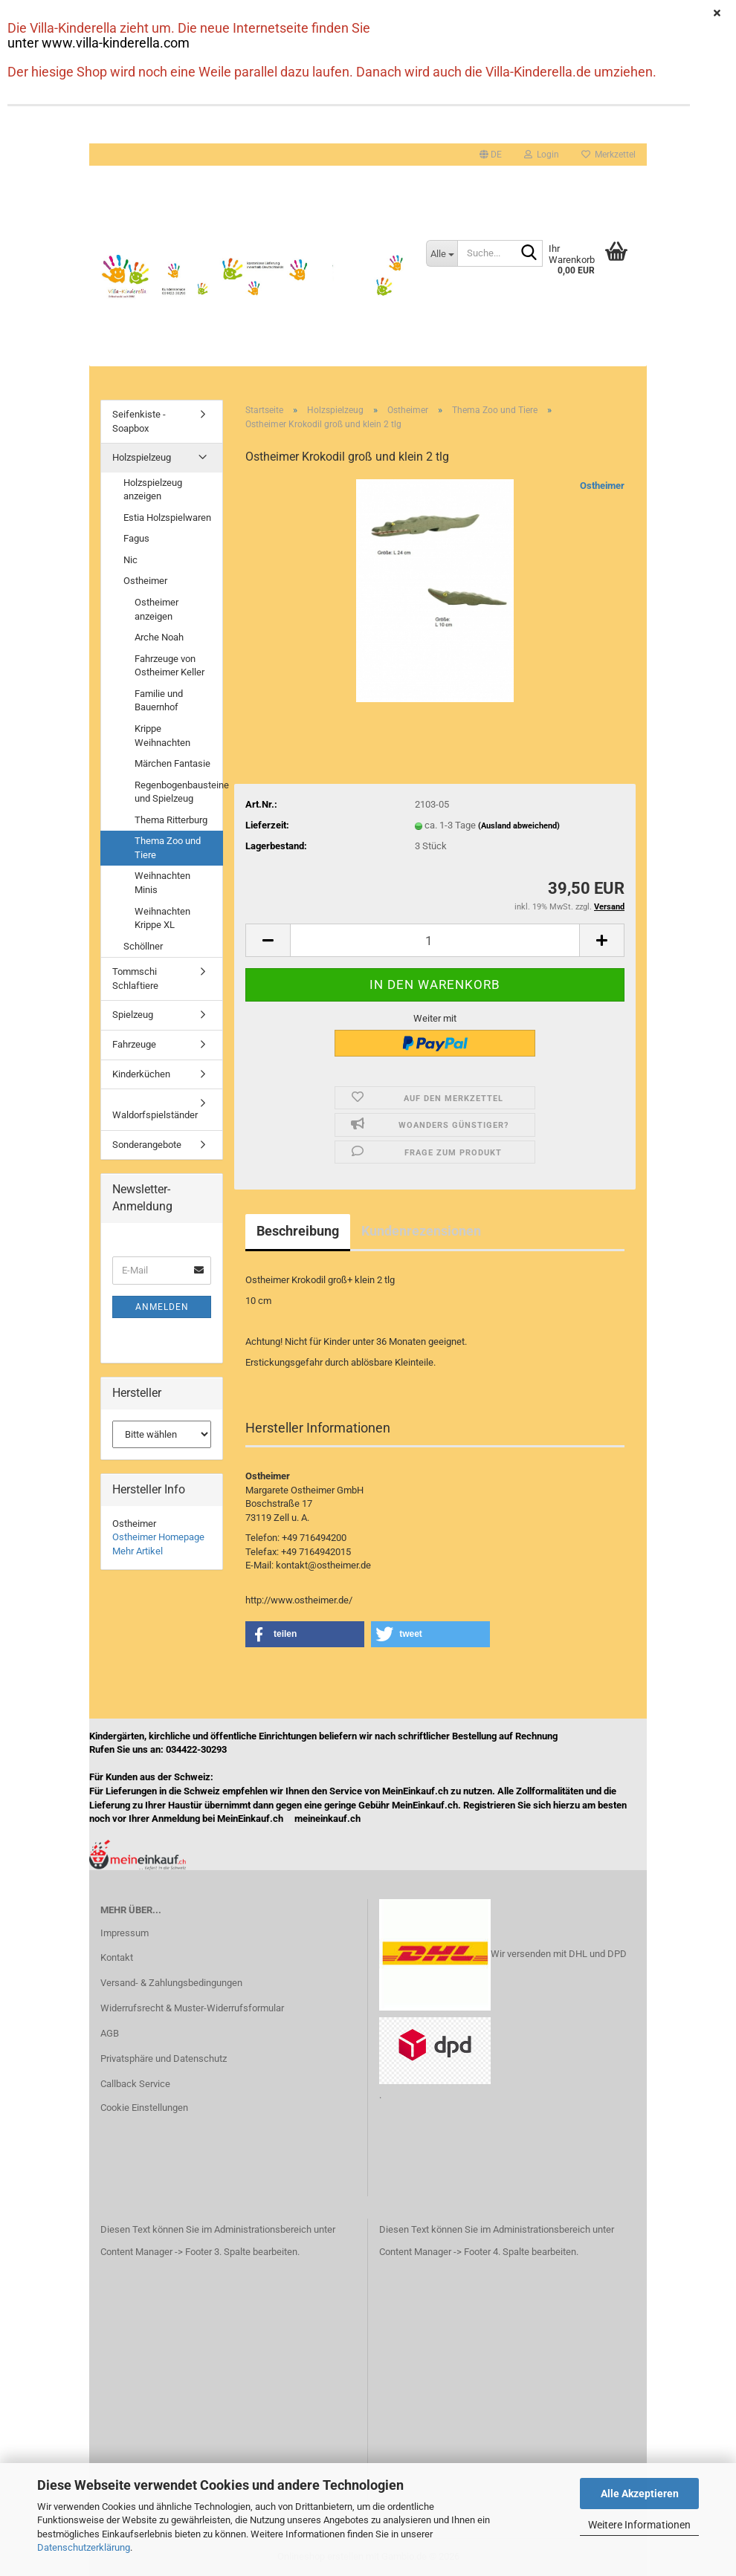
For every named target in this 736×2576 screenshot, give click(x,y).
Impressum (124, 1933)
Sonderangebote (146, 1144)
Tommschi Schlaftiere (135, 978)
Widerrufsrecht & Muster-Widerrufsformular (192, 2008)
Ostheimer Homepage (158, 1536)
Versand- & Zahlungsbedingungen (171, 1982)
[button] (490, 154)
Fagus (136, 538)
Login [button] (541, 154)
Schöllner (143, 946)
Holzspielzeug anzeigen (152, 489)
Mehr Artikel (137, 1551)
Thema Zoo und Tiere (168, 847)
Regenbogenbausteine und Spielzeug (178, 792)
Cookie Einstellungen (144, 2107)
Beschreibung (297, 1231)
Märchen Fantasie (172, 763)
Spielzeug (132, 1014)
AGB (109, 2033)
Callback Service (135, 2083)
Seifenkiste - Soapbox (139, 421)
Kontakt (116, 1957)
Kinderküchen (141, 1074)
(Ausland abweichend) (519, 826)
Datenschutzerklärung (83, 2547)
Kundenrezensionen (421, 1231)
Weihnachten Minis (162, 882)
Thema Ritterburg (171, 819)
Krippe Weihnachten (162, 735)
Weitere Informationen (639, 2525)
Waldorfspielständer (155, 1114)
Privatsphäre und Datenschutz (163, 2058)
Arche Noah (159, 637)
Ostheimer (602, 485)
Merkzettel (608, 154)
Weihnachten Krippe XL (162, 918)
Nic (130, 559)
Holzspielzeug (141, 457)
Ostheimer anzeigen (156, 609)
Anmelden (162, 1307)
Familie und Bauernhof (159, 700)
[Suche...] (441, 253)
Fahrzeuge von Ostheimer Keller (169, 665)
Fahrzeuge (134, 1044)
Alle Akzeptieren (640, 2493)
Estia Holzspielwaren (167, 517)
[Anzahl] (435, 940)
